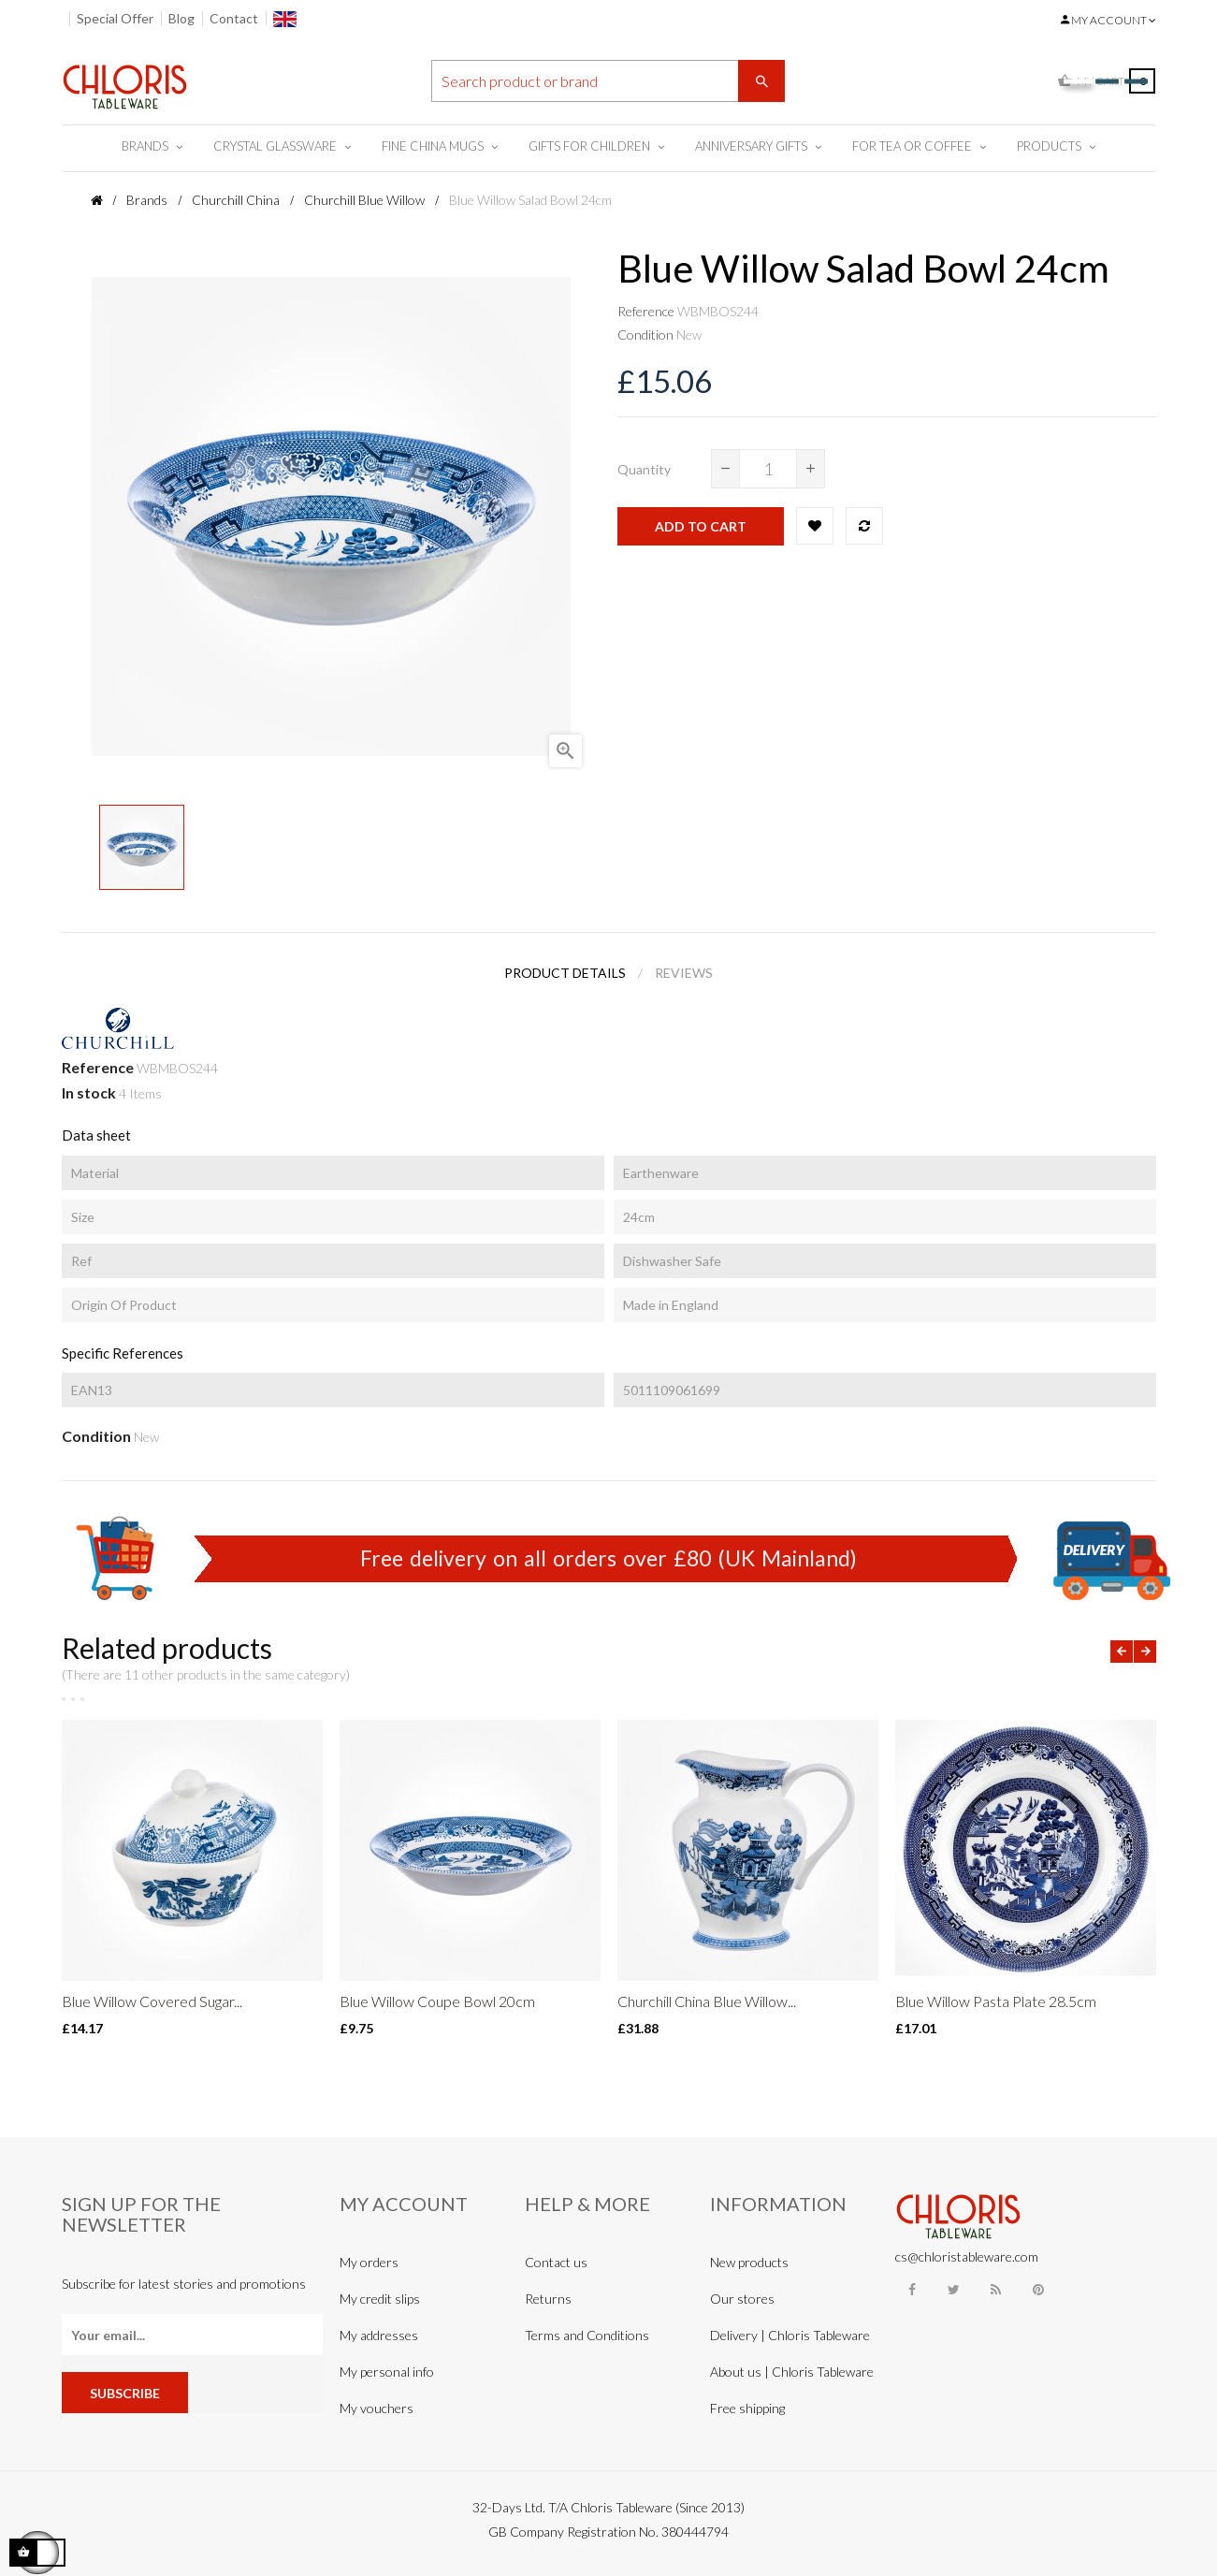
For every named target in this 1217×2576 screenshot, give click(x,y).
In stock (89, 1092)
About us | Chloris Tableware (792, 2372)
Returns (548, 2299)
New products (749, 2262)
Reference (645, 311)
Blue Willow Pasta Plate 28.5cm (995, 2001)
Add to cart (700, 526)
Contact (234, 18)
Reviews (684, 973)
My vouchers (376, 2408)
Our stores (742, 2299)
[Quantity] (768, 469)
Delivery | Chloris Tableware (790, 2335)
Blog (181, 18)
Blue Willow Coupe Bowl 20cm (437, 2001)
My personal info (387, 2372)
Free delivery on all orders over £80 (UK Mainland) (608, 1558)
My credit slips (380, 2299)
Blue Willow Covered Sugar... (152, 2001)
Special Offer (115, 18)
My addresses (379, 2335)
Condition (645, 334)
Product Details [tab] (565, 973)
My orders (369, 2262)
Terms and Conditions (587, 2335)
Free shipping (747, 2408)
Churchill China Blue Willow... (706, 2001)
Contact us (556, 2262)
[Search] (608, 81)
